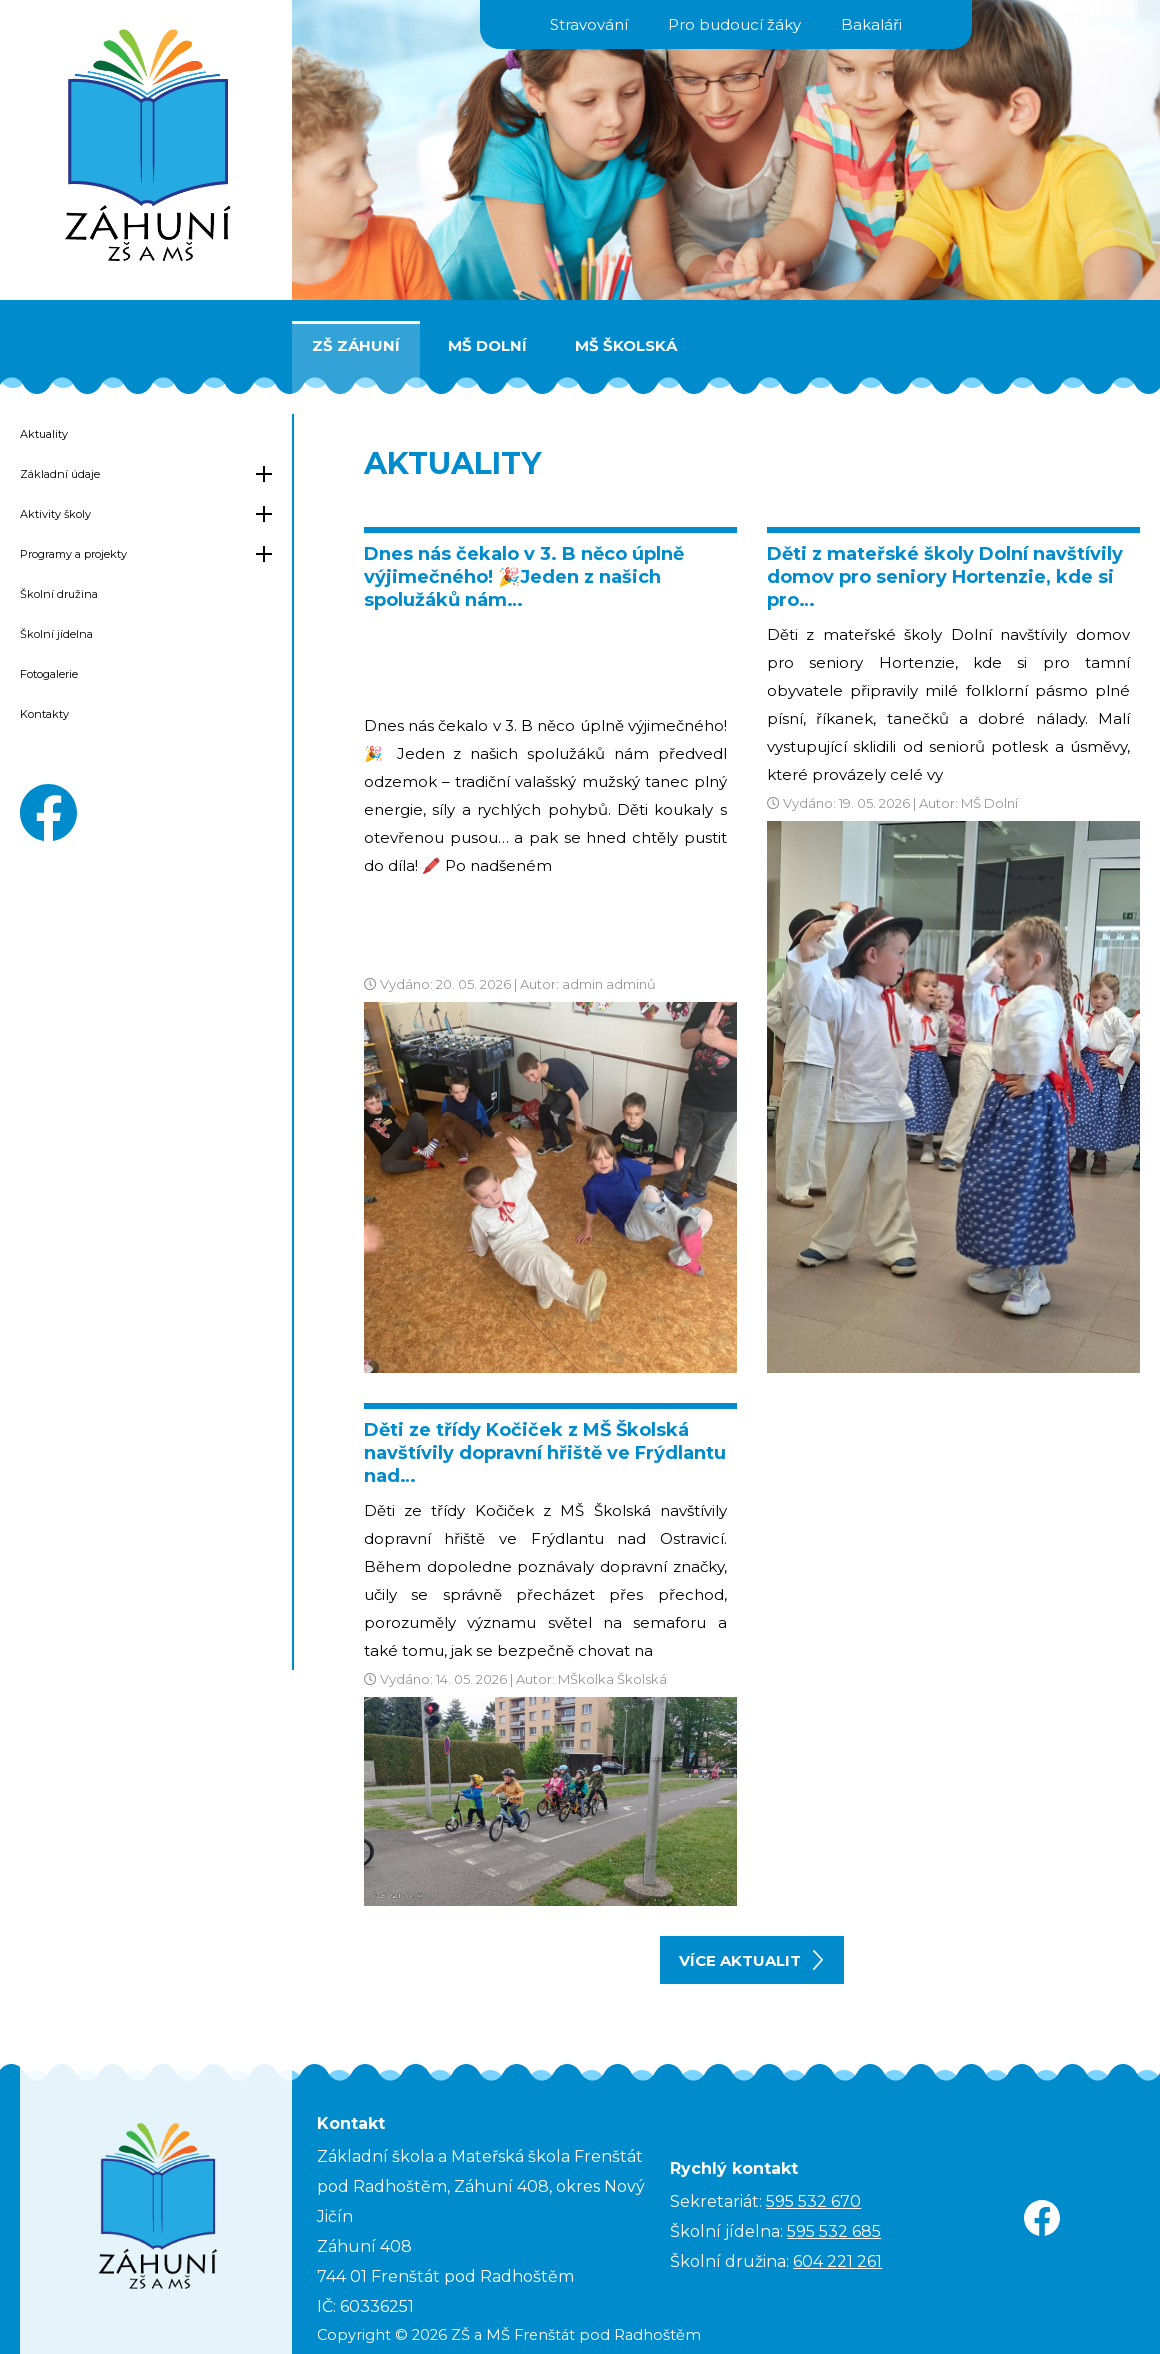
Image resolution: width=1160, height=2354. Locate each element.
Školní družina (59, 594)
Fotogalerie (49, 674)
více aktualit (751, 1960)
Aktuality (44, 434)
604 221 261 (837, 2261)
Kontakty (44, 714)
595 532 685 (834, 2231)
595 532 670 (813, 2201)
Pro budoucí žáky (734, 24)
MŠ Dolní (487, 345)
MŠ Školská (626, 345)
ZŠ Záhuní (356, 345)
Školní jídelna (56, 634)
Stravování (589, 24)
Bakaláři (871, 24)
